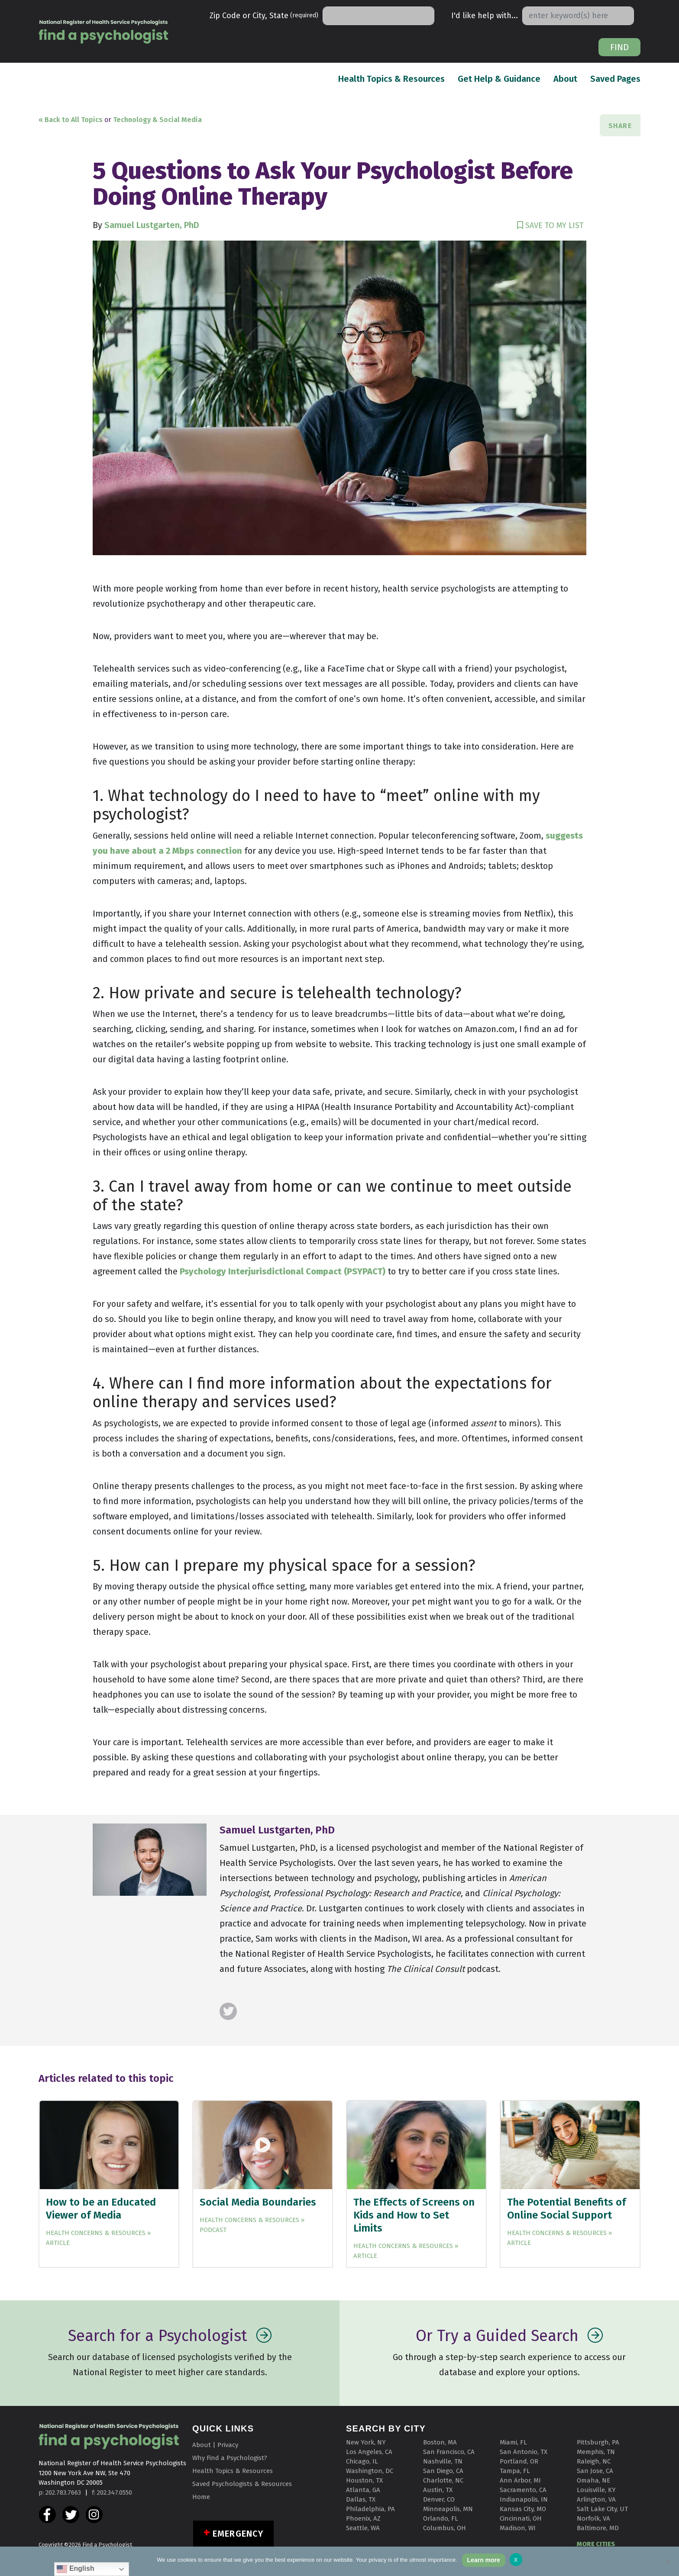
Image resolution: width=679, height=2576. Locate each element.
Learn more (483, 2560)
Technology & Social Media (157, 120)
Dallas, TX (360, 2499)
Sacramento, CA (523, 2490)
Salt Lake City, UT (602, 2509)
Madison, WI (518, 2528)
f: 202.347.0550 (112, 2492)
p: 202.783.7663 (60, 2492)
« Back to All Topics (71, 120)
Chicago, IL (362, 2461)
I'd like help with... (484, 15)
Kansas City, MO (523, 2509)
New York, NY (366, 2442)
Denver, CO (439, 2499)
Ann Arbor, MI (520, 2480)
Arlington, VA (596, 2499)
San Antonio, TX (523, 2452)
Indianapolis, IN (524, 2499)
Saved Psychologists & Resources (242, 2484)
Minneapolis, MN (448, 2509)
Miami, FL (513, 2442)
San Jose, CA (595, 2471)
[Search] (378, 15)
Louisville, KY (596, 2490)
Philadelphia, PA (370, 2509)
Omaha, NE (593, 2480)
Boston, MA (440, 2442)
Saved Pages (615, 78)
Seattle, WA (363, 2528)
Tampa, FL (515, 2471)
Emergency (238, 2533)
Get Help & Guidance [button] (499, 79)
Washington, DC (369, 2471)
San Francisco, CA (449, 2452)
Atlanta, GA (363, 2490)
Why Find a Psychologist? (229, 2458)
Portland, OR (519, 2461)
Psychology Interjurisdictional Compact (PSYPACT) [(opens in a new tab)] (282, 1271)
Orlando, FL (440, 2518)
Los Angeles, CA (369, 2452)
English (75, 2569)
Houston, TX (364, 2480)
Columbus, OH (444, 2528)
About (565, 78)
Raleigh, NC (594, 2461)
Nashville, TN (442, 2461)
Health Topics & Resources (391, 78)
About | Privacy (215, 2445)
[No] (668, 2561)
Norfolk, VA (593, 2518)
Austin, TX (438, 2490)
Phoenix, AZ (363, 2518)
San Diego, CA (443, 2471)
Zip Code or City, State (264, 15)
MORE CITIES (596, 2544)
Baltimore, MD (598, 2528)
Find (619, 47)
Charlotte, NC (443, 2480)
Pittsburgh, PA (598, 2442)
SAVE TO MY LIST (550, 225)
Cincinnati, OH (521, 2518)
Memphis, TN (596, 2452)
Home (201, 2497)
